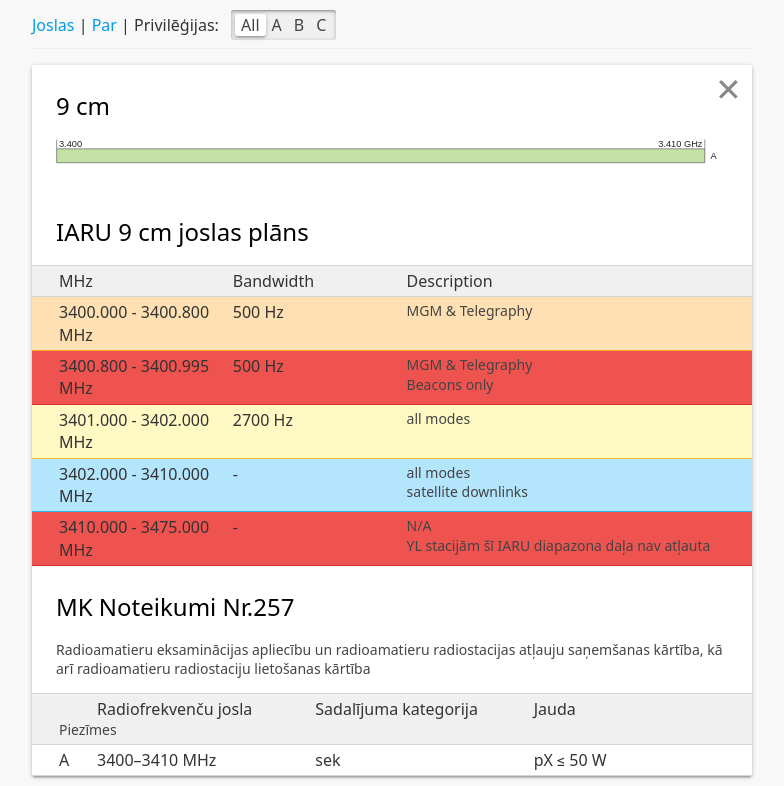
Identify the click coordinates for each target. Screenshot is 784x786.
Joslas (53, 25)
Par (104, 25)
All (250, 25)
